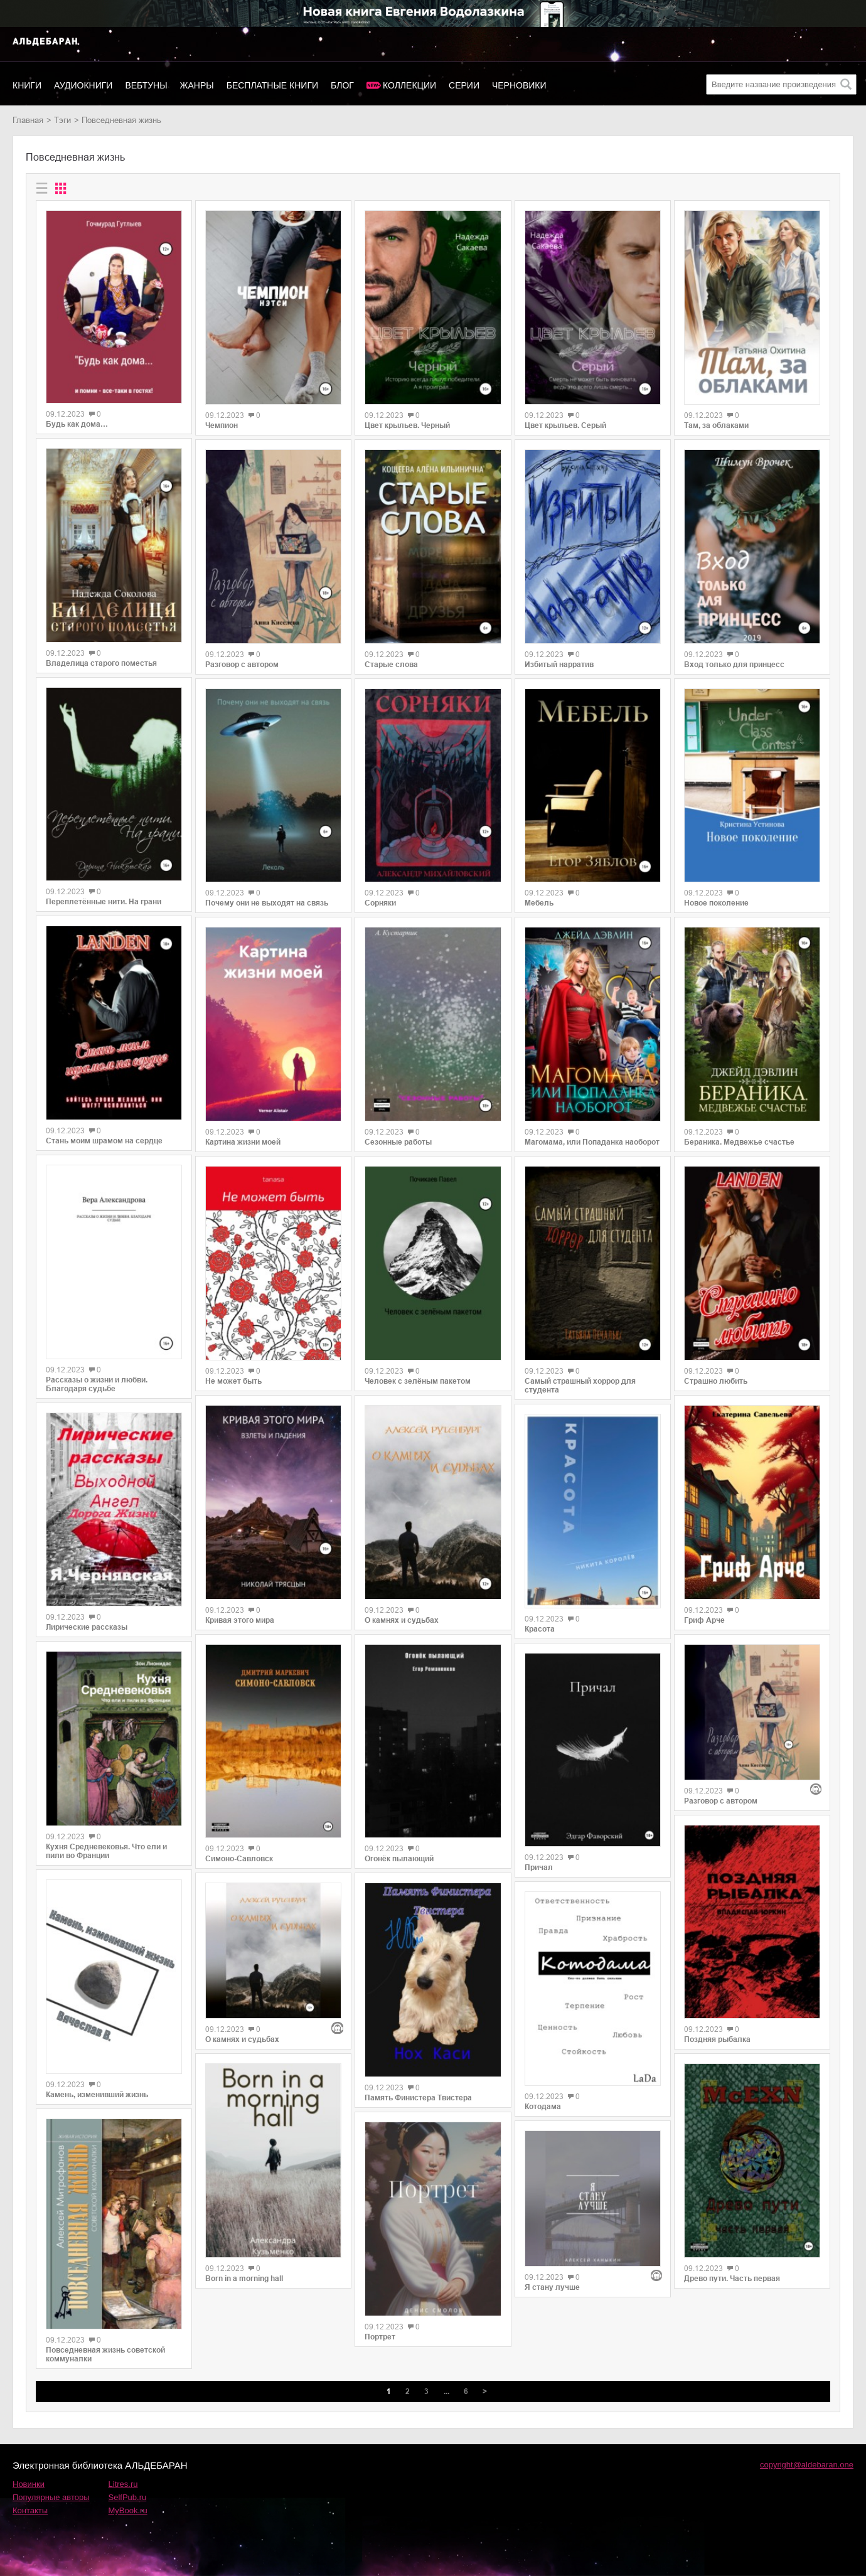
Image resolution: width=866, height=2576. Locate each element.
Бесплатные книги (272, 85)
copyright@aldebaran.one (806, 2464)
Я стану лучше (552, 2287)
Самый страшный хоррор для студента (580, 1385)
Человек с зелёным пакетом (418, 1381)
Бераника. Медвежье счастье (739, 1142)
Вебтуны (146, 85)
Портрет (380, 2337)
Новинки (29, 2484)
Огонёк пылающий (399, 1858)
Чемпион (221, 425)
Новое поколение (716, 903)
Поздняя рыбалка (717, 2039)
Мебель (539, 903)
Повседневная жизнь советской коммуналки (105, 2354)
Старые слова (391, 664)
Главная (28, 120)
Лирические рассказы (86, 1627)
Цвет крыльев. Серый (565, 425)
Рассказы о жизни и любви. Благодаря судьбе (96, 1384)
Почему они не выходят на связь (266, 903)
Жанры (197, 85)
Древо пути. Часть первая (732, 2278)
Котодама (543, 2106)
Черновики (519, 85)
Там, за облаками (716, 425)
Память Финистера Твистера (418, 2097)
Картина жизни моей (243, 1142)
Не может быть (233, 1381)
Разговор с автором (242, 664)
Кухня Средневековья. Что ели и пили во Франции (106, 1851)
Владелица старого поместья (101, 663)
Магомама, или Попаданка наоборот (592, 1142)
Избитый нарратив (559, 664)
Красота (540, 1629)
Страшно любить (715, 1381)
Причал (539, 1867)
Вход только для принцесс (734, 664)
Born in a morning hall (244, 2278)
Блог (342, 85)
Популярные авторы (51, 2497)
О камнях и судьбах (242, 2039)
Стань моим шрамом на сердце (104, 1140)
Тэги (62, 120)
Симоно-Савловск (239, 1858)
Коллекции (409, 85)
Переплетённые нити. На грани (103, 901)
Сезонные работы (398, 1142)
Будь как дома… (77, 424)
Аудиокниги (83, 85)
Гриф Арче (704, 1620)
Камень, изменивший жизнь (97, 2094)
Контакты (30, 2510)
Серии (464, 85)
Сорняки (380, 903)
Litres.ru (123, 2484)
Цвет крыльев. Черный (407, 425)
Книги (27, 85)
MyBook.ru (128, 2510)
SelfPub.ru (128, 2497)
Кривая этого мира (239, 1620)
